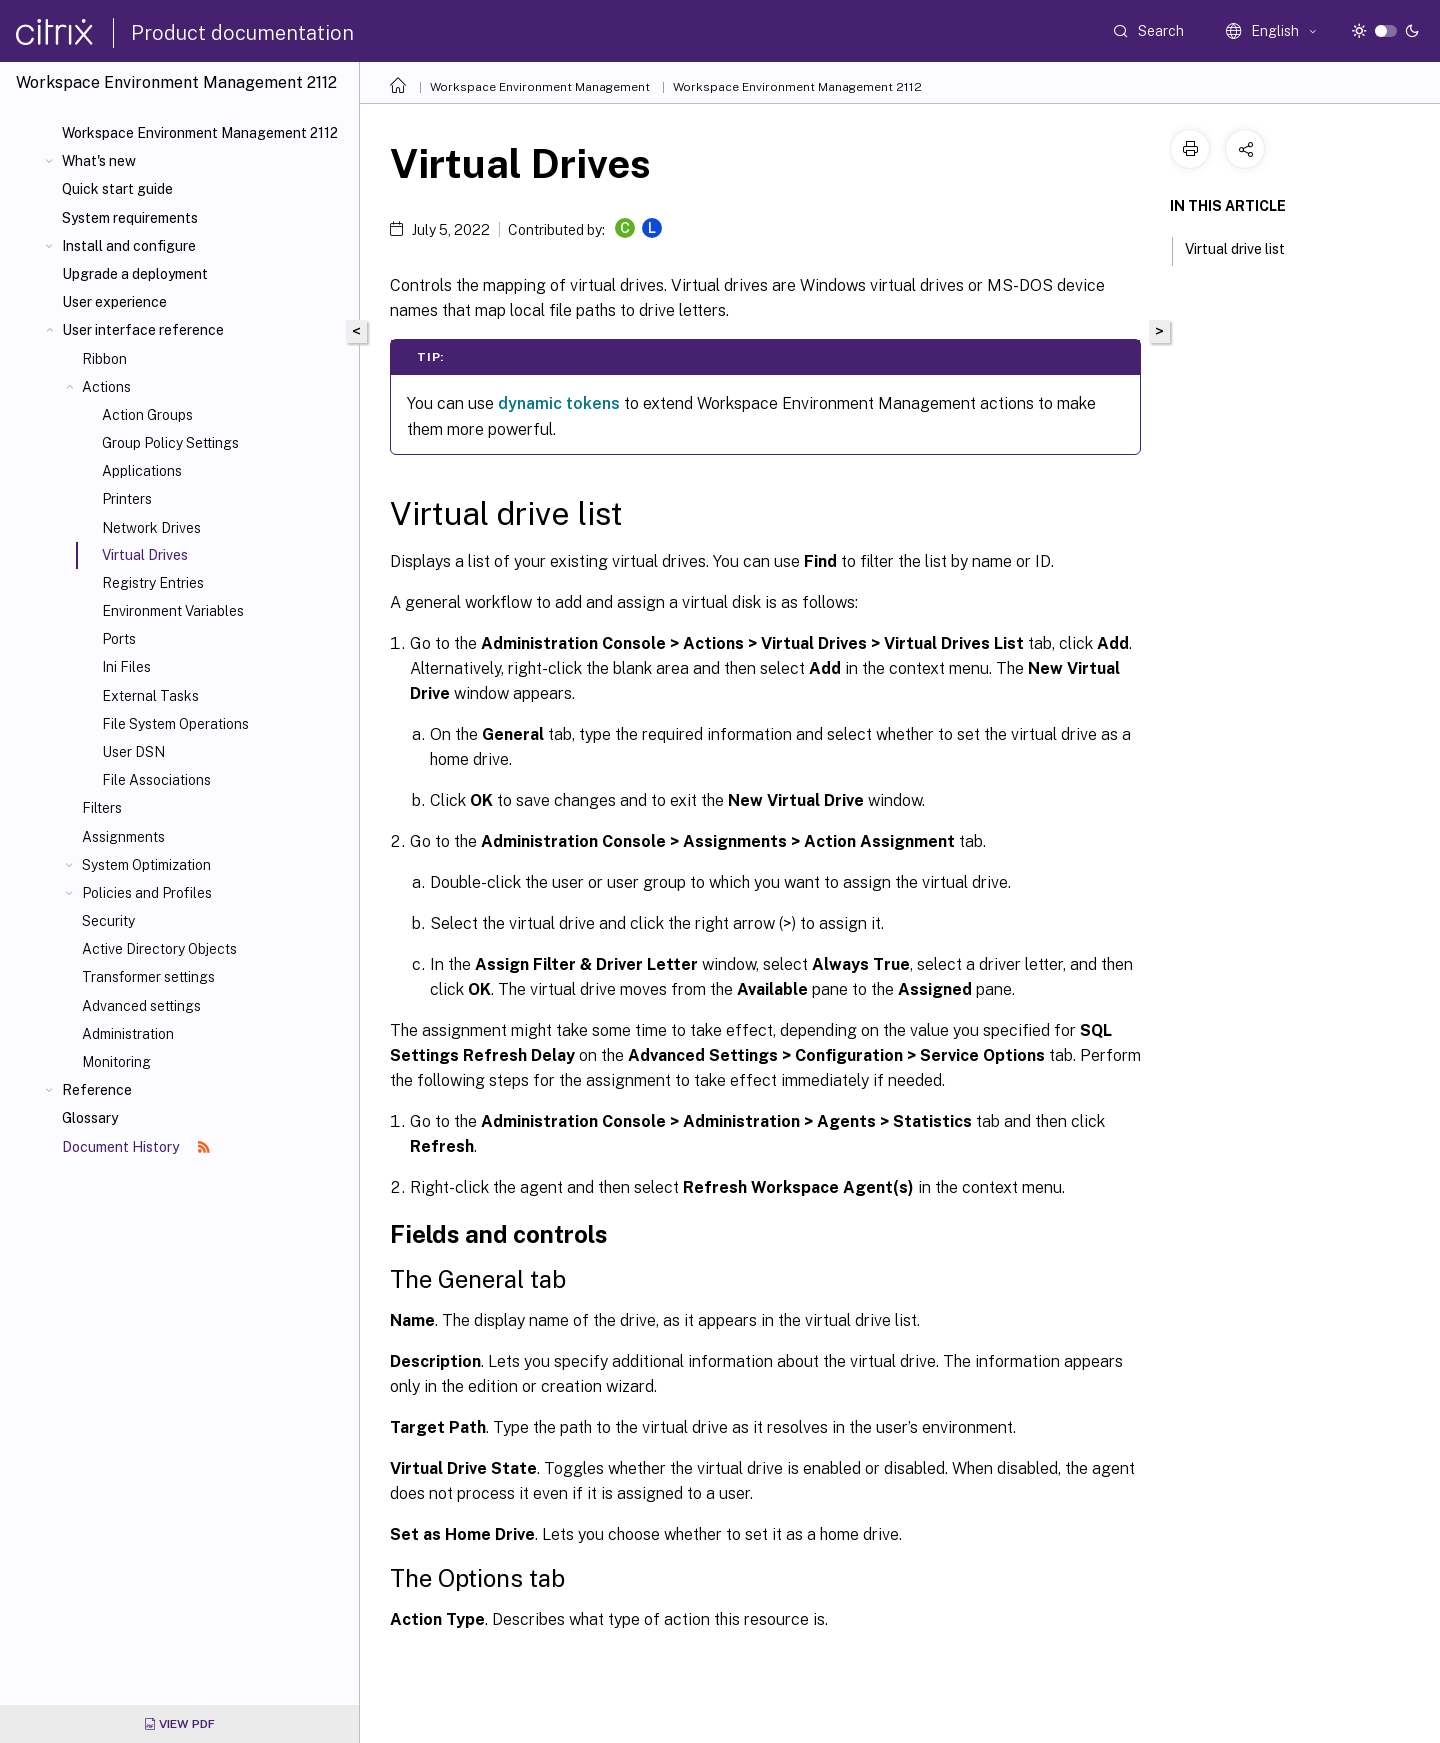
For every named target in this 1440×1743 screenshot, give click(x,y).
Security (108, 921)
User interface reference (143, 330)
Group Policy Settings (170, 443)
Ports (119, 639)
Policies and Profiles (147, 893)
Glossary (90, 1118)
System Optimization (146, 865)
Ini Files (126, 667)
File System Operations (175, 724)
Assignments (123, 837)
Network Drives (151, 528)
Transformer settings (148, 977)
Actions (106, 387)
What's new (99, 161)
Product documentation (242, 33)
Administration (128, 1034)
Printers (127, 499)
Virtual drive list (1246, 247)
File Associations (156, 780)
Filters (102, 808)
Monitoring (116, 1062)
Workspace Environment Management (540, 87)
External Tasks (150, 696)
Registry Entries (153, 583)
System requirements (130, 218)
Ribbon (104, 359)
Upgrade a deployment (135, 274)
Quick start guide (117, 189)
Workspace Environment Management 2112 (200, 133)
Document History (136, 1147)
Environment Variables (173, 611)
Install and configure (129, 246)
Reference (97, 1090)
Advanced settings (141, 1006)
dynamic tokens (559, 403)
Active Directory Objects (159, 949)
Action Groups (147, 415)
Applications (142, 471)
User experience (114, 302)
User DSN (133, 752)
